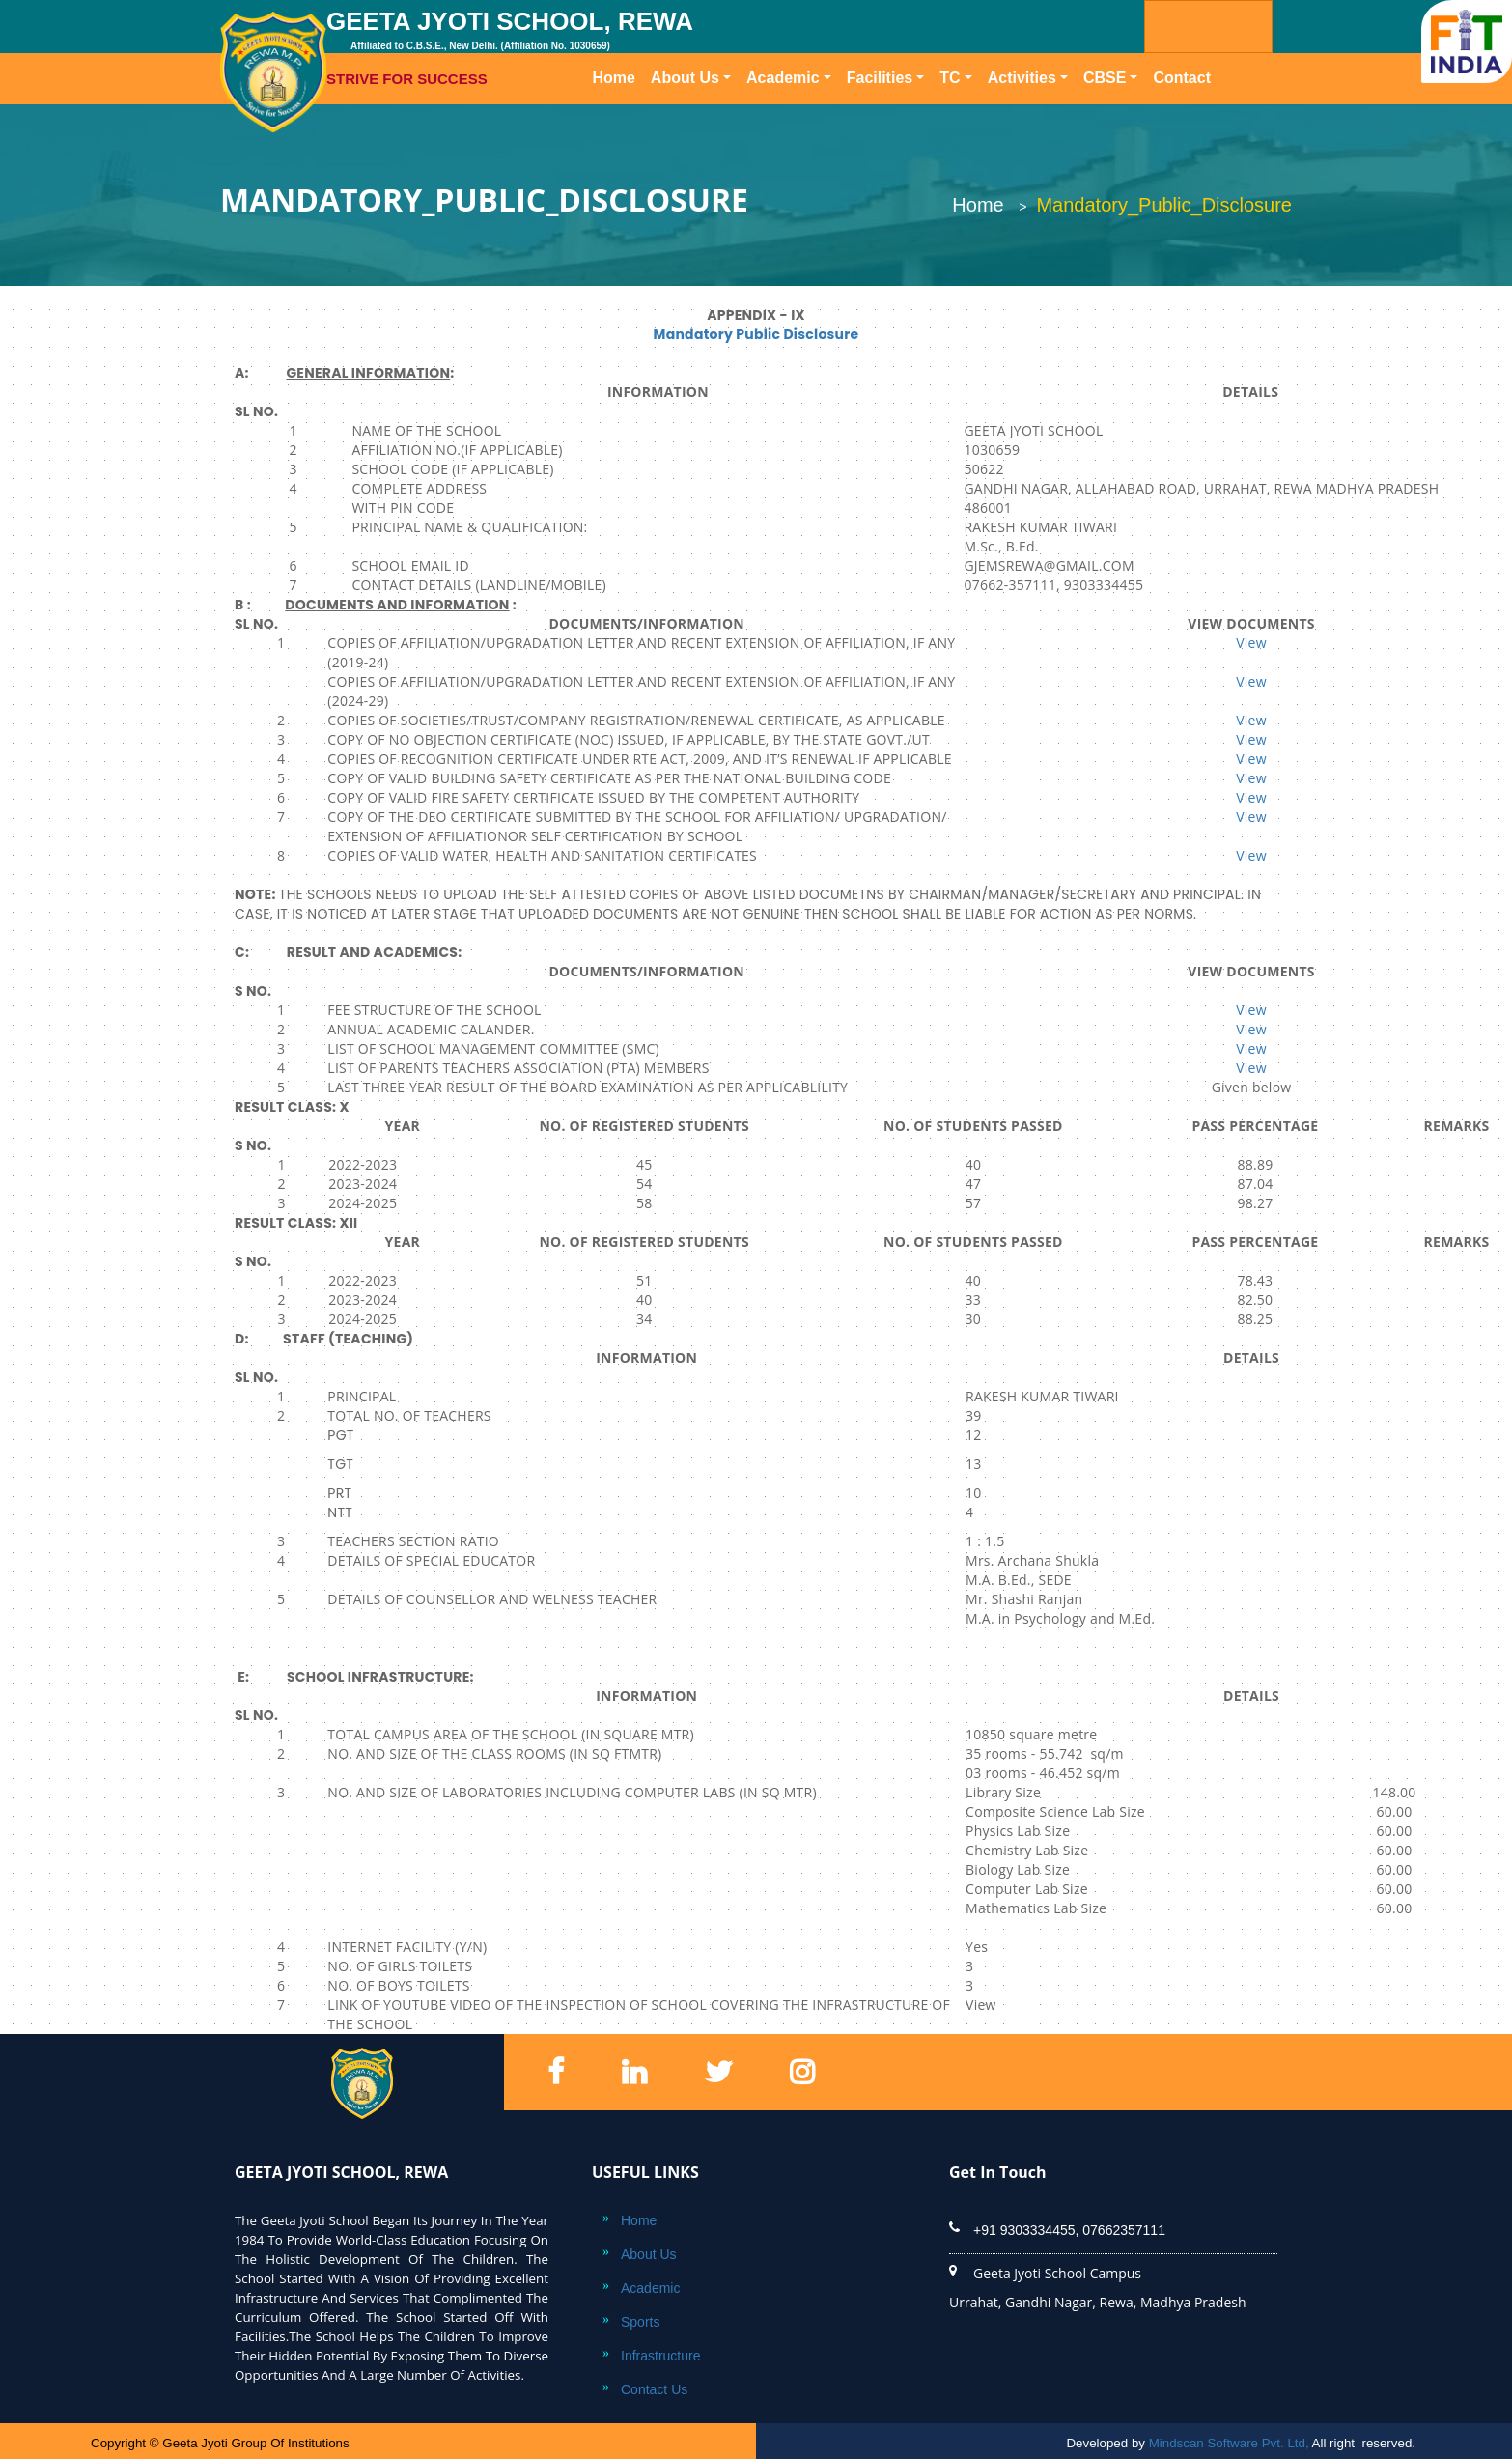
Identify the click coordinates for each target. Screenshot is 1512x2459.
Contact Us (654, 2389)
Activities (1022, 78)
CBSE (1104, 78)
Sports (640, 2322)
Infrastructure (660, 2355)
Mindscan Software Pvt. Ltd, (1229, 2443)
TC (949, 78)
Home (617, 76)
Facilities (879, 78)
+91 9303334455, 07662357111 (1069, 2230)
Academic (783, 78)
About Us (685, 78)
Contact (1182, 78)
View (1251, 643)
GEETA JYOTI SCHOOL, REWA (644, 48)
